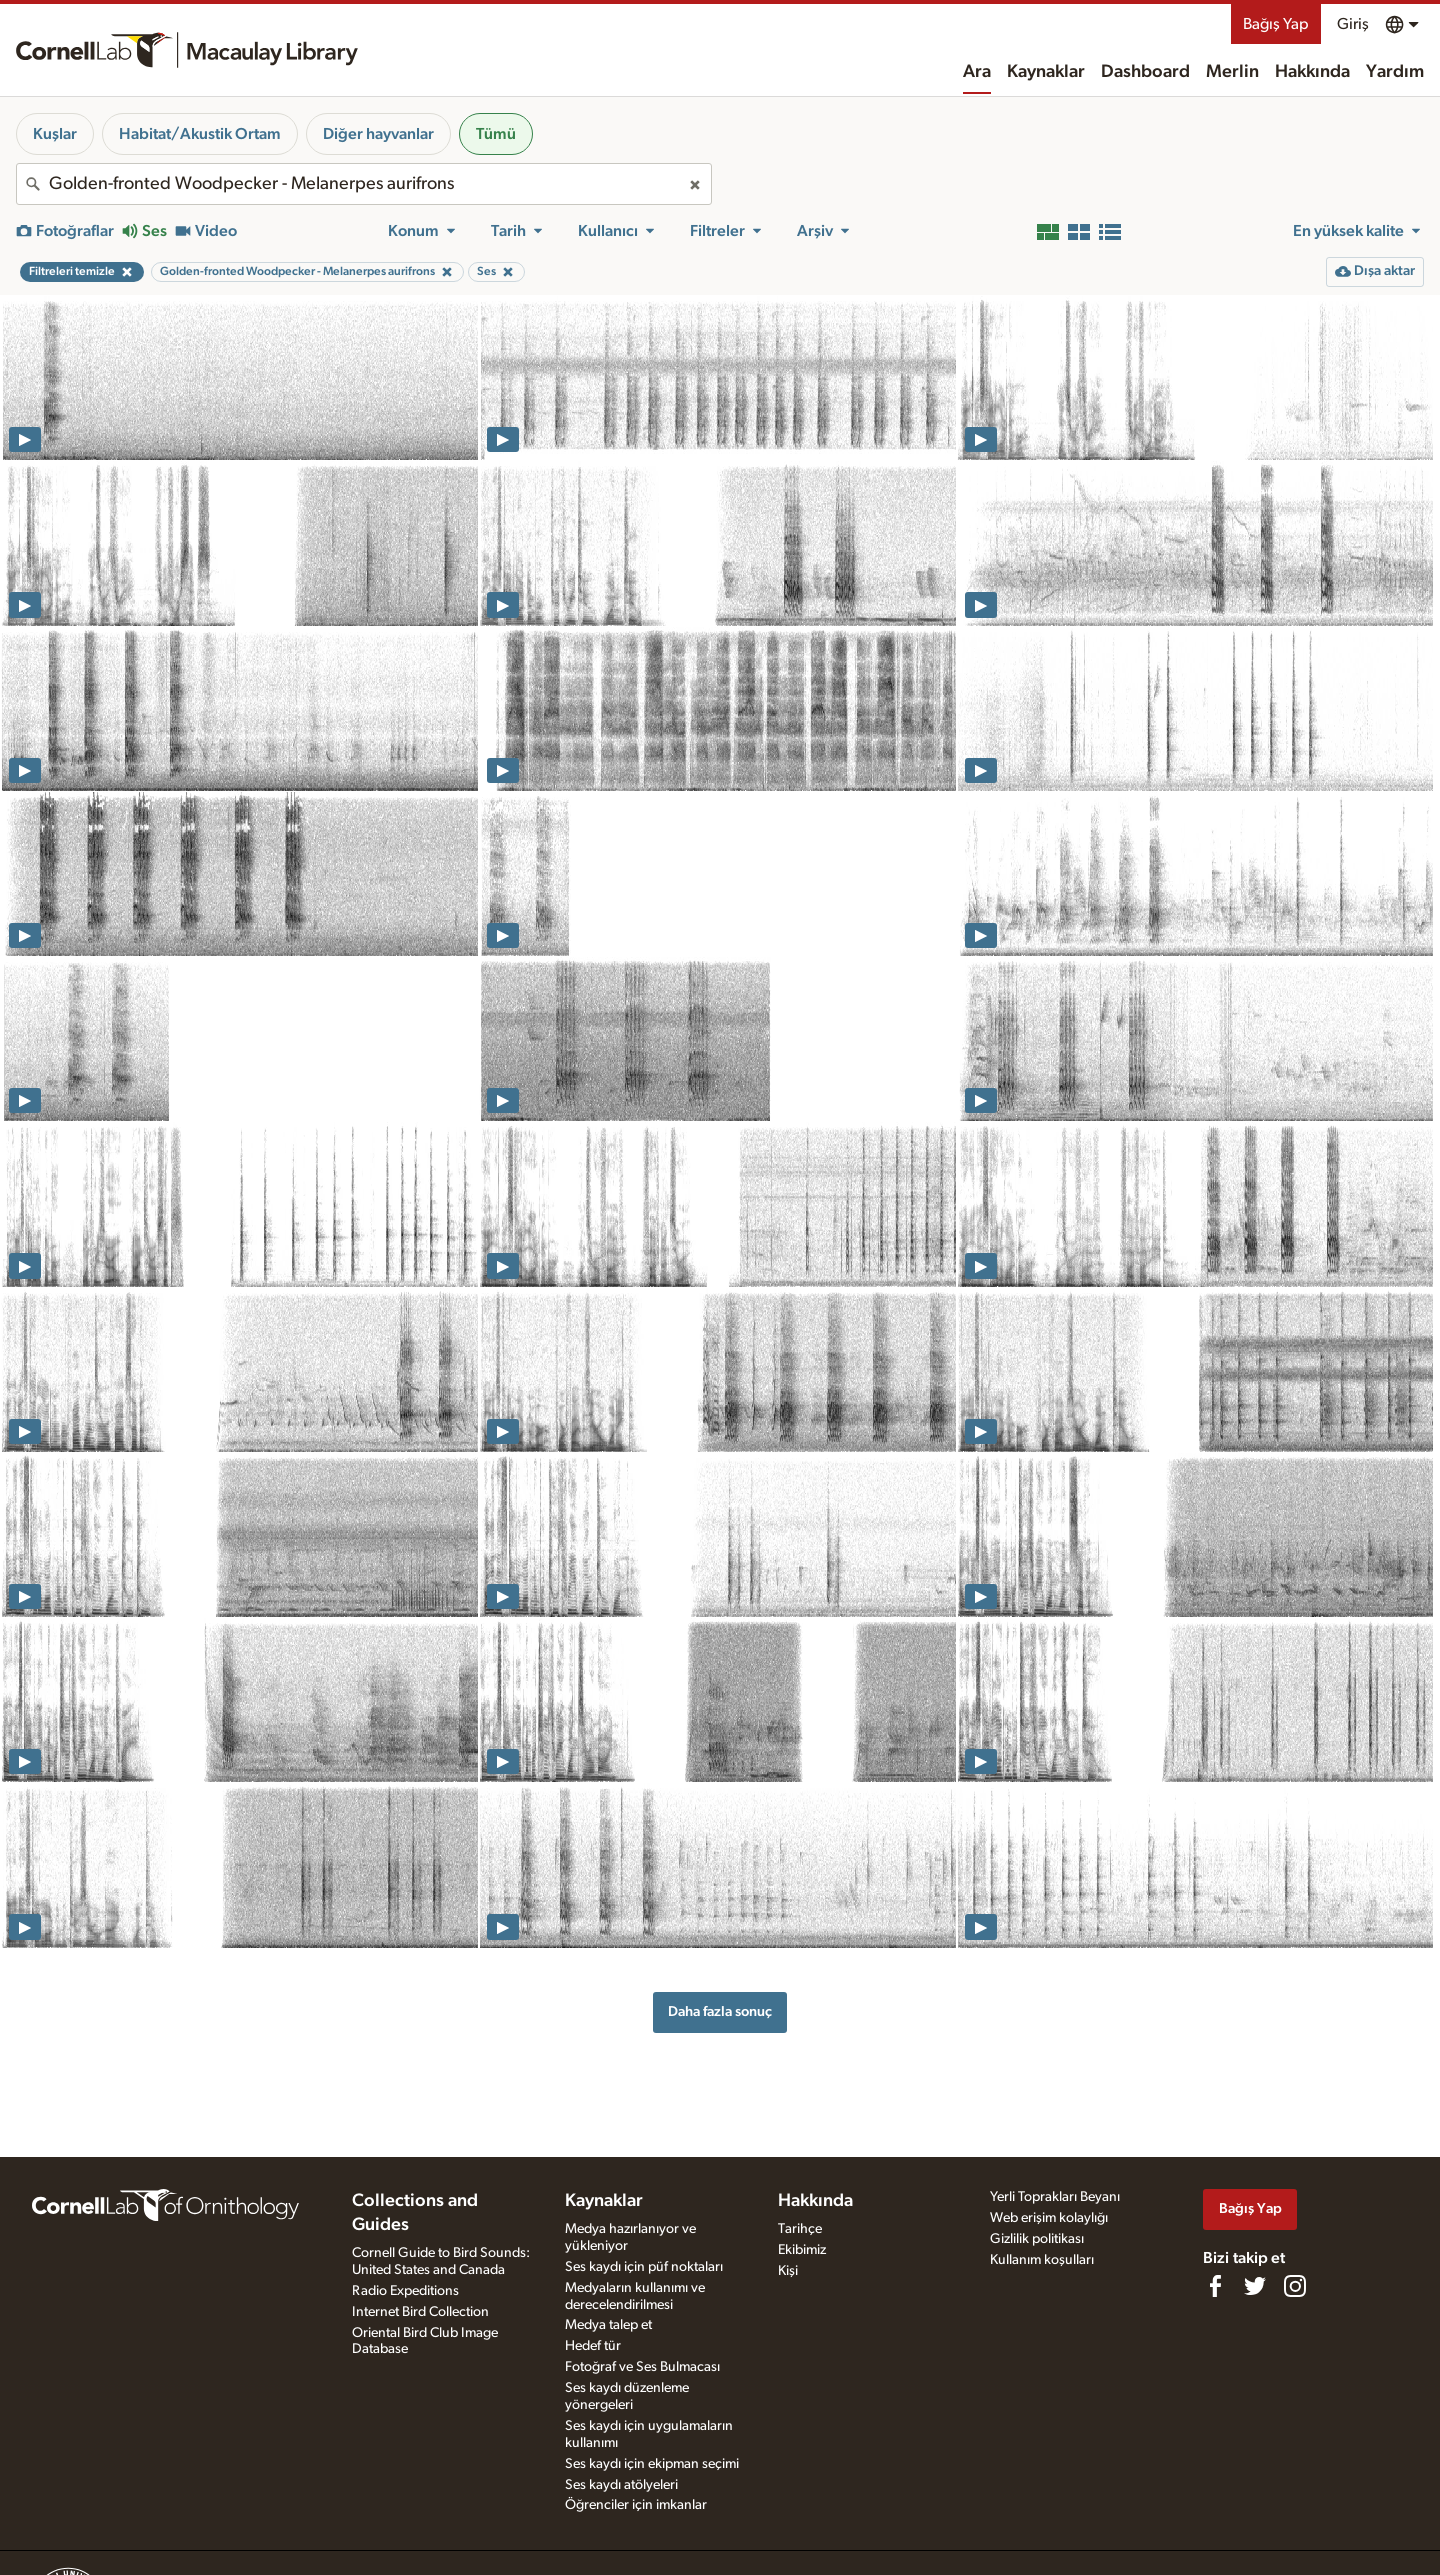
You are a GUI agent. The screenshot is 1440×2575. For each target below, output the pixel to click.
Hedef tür (593, 2346)
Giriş (1353, 24)
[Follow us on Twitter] (1255, 2286)
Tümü (496, 134)
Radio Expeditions (405, 2291)
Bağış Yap (1276, 24)
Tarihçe (800, 2229)
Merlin (1232, 72)
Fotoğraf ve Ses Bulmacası (642, 2367)
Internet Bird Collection (420, 2312)
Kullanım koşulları (1042, 2260)
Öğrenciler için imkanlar (636, 2505)
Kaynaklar (1046, 72)
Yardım (1395, 72)
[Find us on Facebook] (1215, 2286)
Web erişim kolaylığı (1049, 2218)
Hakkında (1312, 72)
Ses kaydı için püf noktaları (644, 2267)
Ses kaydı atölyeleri (621, 2485)
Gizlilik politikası (1037, 2239)
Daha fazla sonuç (720, 2011)
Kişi (788, 2271)
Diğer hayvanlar (378, 134)
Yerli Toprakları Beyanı (1055, 2197)
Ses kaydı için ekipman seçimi (652, 2464)
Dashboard (1145, 72)
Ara (977, 72)
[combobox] (364, 184)
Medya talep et (608, 2325)
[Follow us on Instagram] (1295, 2286)
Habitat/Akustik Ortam (200, 134)
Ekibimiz (802, 2250)
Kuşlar (55, 134)
